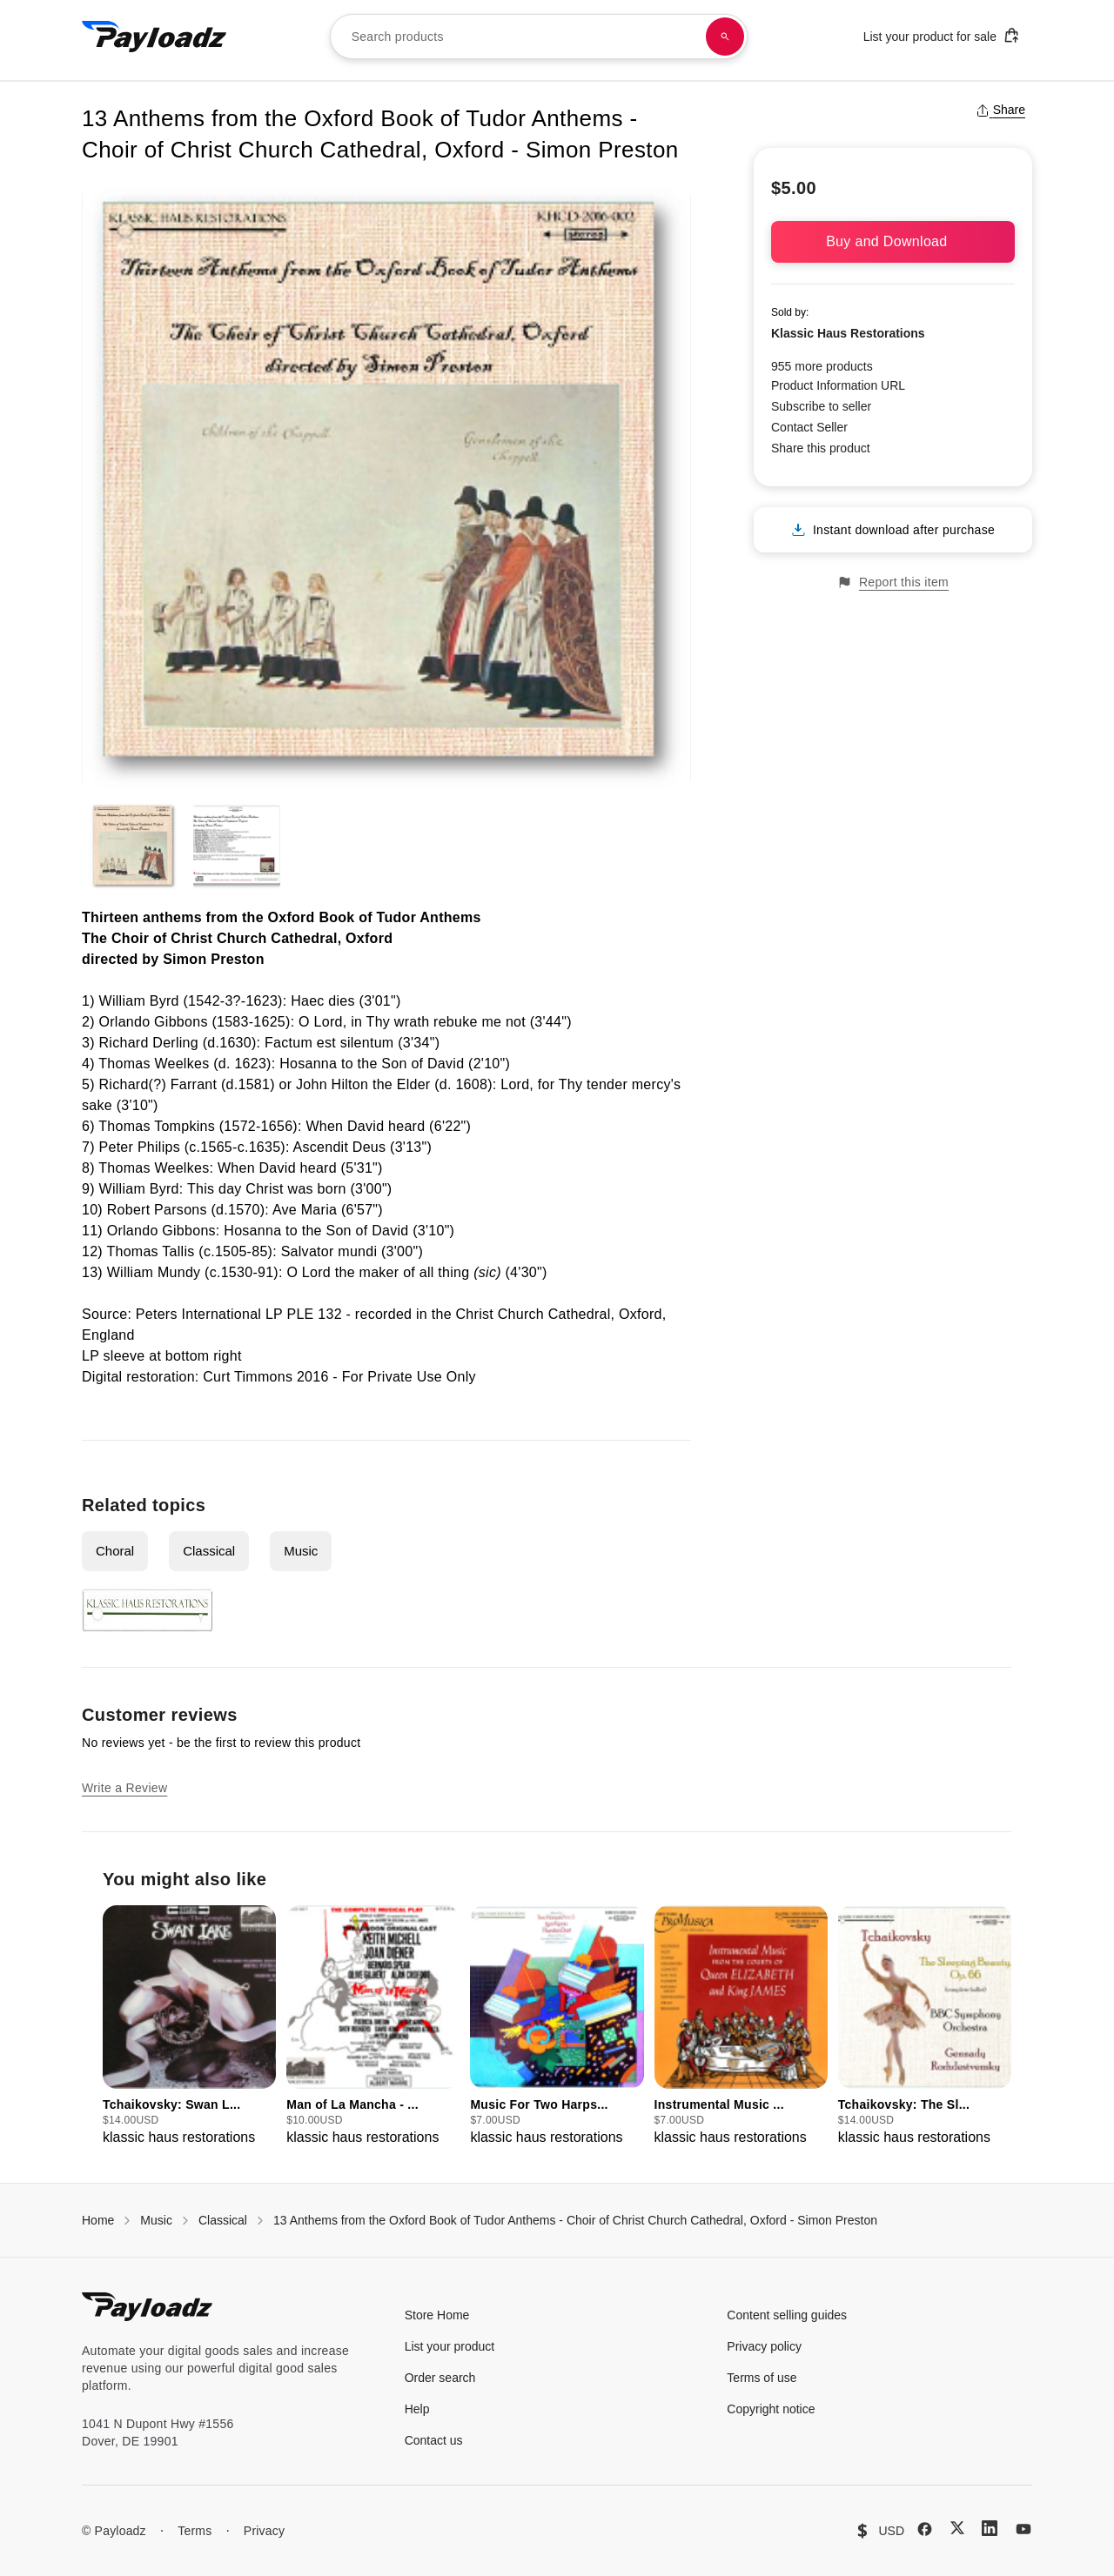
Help (417, 2409)
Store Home (437, 2315)
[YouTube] (1023, 2529)
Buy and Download (893, 241)
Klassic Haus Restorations (848, 333)
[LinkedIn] (989, 2528)
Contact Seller (809, 427)
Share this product (820, 448)
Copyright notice (771, 2409)
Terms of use (761, 2378)
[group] (189, 2026)
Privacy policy (764, 2346)
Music (301, 1550)
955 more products (822, 366)
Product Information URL (838, 385)
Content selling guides (787, 2315)
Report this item (893, 582)
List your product (450, 2346)
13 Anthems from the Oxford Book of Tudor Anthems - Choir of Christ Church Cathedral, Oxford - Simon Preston (575, 2220)
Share (1000, 110)
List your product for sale (941, 35)
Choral (115, 1550)
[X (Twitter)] (957, 2527)
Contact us (434, 2440)
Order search (440, 2378)
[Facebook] (924, 2529)
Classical (209, 1550)
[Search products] (725, 36)
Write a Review (124, 1788)
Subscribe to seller (821, 406)
